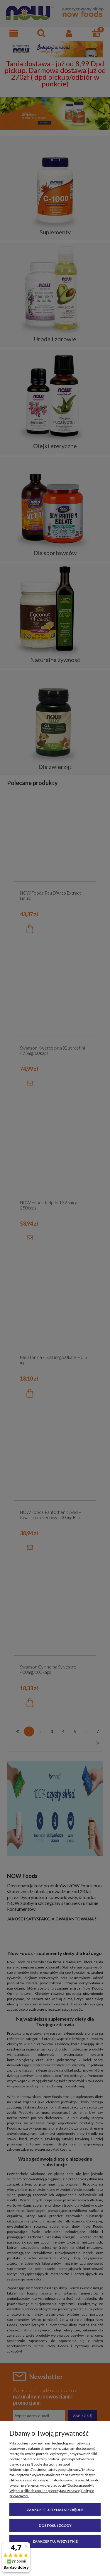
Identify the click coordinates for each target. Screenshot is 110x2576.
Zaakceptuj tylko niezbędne (55, 2509)
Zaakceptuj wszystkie (55, 2541)
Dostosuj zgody (55, 2525)
